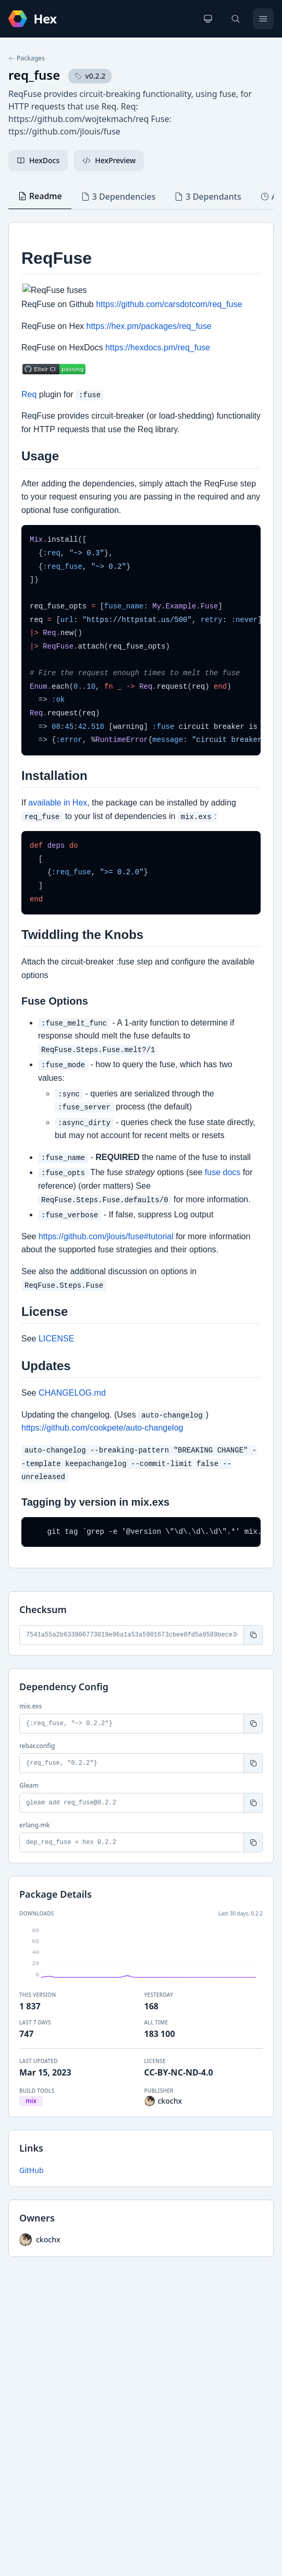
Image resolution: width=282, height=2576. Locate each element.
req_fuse (34, 74)
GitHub (31, 2170)
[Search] (235, 18)
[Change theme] (208, 18)
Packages (26, 58)
